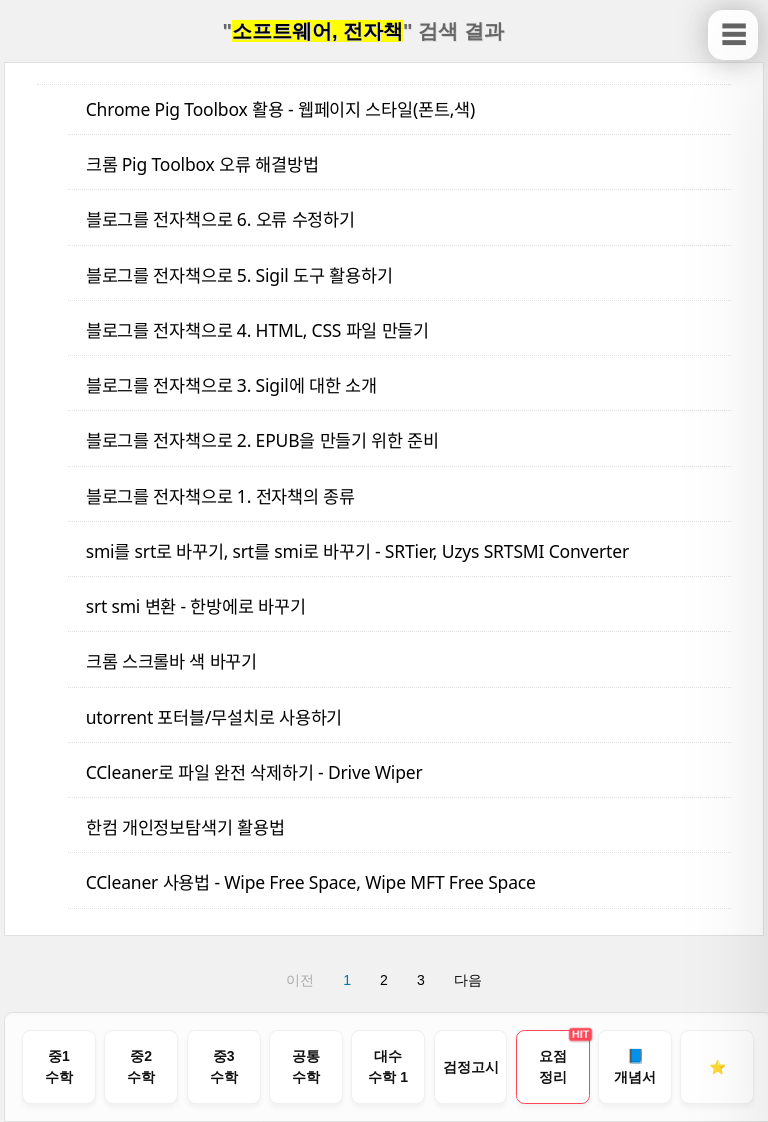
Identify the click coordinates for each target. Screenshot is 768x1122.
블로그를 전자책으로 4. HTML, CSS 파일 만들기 (257, 330)
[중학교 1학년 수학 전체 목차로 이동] (59, 1067)
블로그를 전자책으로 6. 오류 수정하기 (220, 219)
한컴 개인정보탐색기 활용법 (185, 827)
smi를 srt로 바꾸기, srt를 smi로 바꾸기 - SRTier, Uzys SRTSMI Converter (357, 551)
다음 (468, 980)
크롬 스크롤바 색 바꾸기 (171, 661)
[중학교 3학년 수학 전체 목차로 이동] (224, 1067)
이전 (300, 980)
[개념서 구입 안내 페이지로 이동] (635, 1067)
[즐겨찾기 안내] (717, 1067)
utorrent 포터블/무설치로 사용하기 (214, 717)
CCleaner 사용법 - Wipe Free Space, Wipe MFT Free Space (311, 882)
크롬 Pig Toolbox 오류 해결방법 (202, 164)
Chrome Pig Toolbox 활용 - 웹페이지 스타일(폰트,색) (280, 109)
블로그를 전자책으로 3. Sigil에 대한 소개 (231, 385)
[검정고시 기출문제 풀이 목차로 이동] (471, 1067)
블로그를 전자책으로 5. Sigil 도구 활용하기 (239, 275)
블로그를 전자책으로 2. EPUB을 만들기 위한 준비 (262, 440)
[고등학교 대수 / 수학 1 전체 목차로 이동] (388, 1067)
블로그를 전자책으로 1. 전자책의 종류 (220, 496)
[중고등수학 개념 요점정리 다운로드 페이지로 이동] (553, 1067)
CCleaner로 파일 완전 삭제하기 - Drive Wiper (254, 772)
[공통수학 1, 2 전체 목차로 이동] (306, 1067)
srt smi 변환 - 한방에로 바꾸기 (196, 606)
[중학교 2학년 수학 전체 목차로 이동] (141, 1067)
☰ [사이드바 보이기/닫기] (733, 35)
